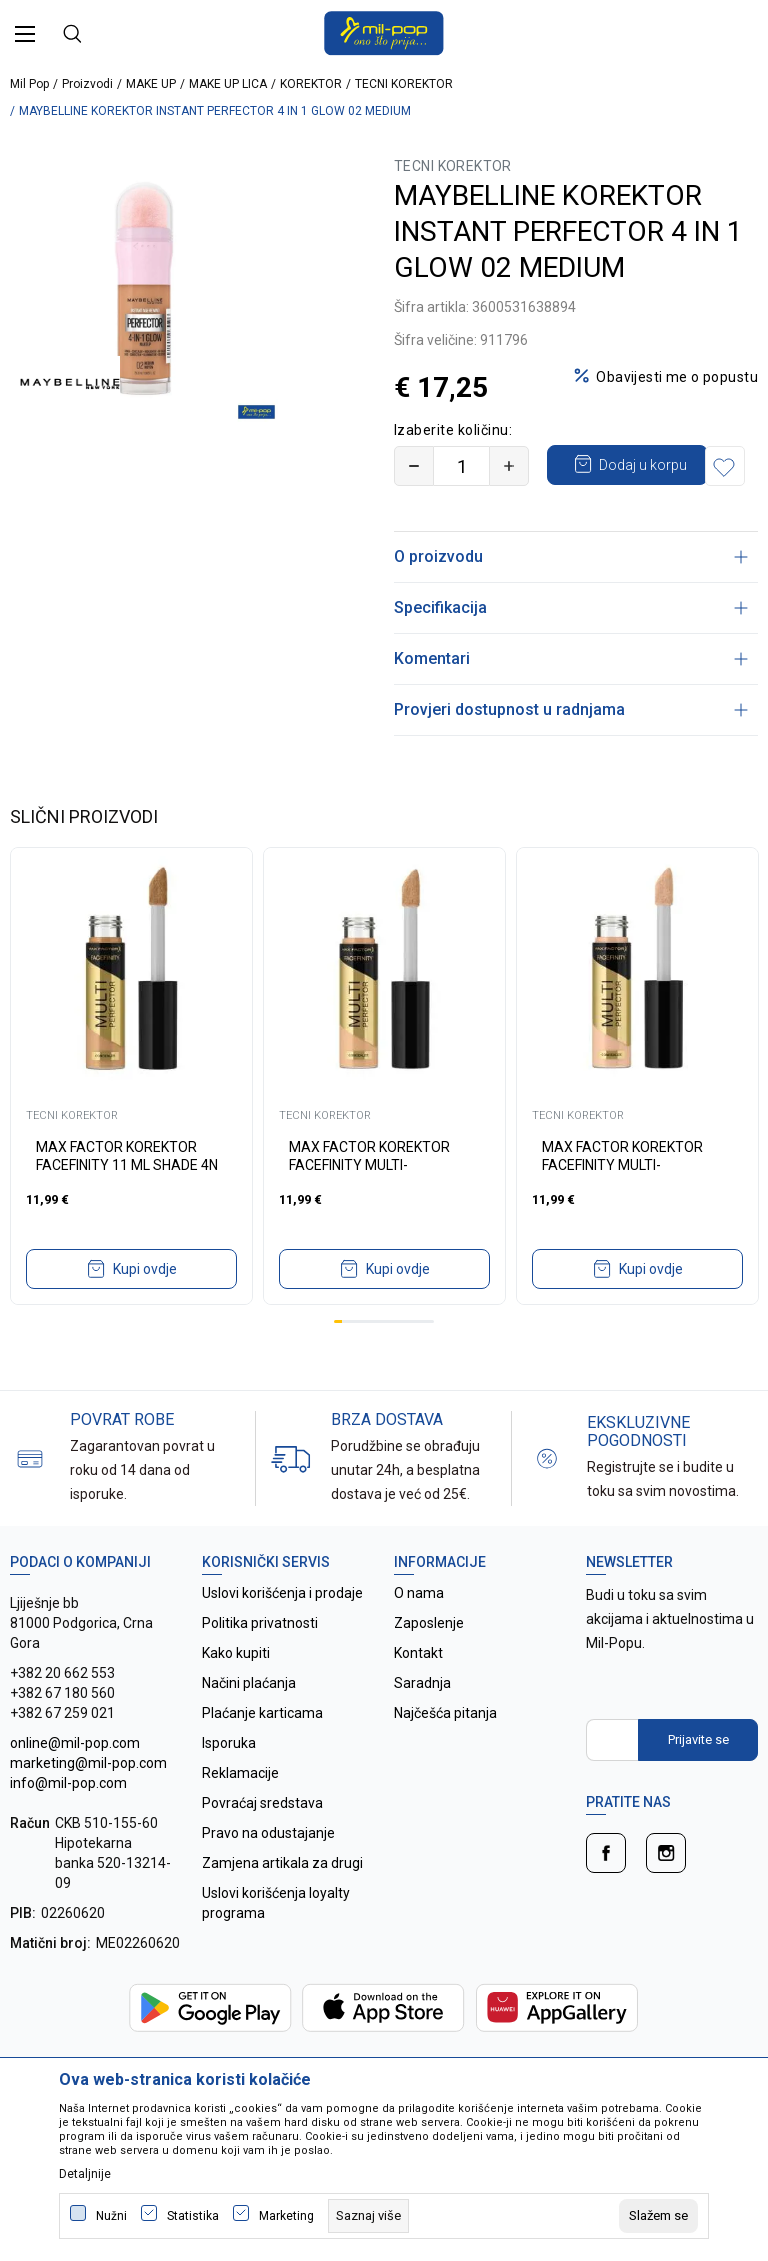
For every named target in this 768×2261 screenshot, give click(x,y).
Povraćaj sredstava (262, 1843)
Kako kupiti (236, 1693)
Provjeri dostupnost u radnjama (571, 749)
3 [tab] (355, 1361)
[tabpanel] (131, 1116)
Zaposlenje (429, 1663)
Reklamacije (240, 1813)
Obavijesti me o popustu (677, 377)
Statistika (193, 2216)
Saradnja (422, 1723)
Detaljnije (85, 2174)
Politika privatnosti (260, 1663)
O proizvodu (571, 596)
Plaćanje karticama (262, 1753)
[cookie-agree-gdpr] (658, 2216)
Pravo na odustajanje (268, 1873)
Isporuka (229, 1783)
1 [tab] (338, 1361)
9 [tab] (405, 1361)
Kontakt (418, 1693)
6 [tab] (380, 1361)
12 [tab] (430, 1361)
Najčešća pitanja (445, 1753)
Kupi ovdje (145, 1309)
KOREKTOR (311, 84)
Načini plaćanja (249, 1723)
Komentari (571, 698)
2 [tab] (346, 1361)
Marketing (286, 2216)
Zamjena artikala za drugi (282, 1903)
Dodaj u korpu (644, 464)
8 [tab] (396, 1361)
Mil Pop (29, 84)
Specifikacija (571, 647)
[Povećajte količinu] (509, 466)
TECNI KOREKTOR (404, 84)
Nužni (111, 2216)
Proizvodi (87, 84)
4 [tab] (363, 1361)
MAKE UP (151, 84)
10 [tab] (413, 1361)
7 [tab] (388, 1361)
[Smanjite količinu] (414, 466)
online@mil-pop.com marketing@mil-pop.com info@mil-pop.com (88, 1803)
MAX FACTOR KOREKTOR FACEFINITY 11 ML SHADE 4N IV (127, 1205)
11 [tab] (421, 1361)
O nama (419, 1633)
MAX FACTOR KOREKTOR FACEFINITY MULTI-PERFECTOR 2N (369, 1205)
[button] (419, 506)
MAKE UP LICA (228, 84)
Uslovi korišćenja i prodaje (282, 1633)
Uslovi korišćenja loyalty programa (276, 1943)
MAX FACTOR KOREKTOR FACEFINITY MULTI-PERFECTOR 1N (622, 1205)
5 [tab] (371, 1361)
